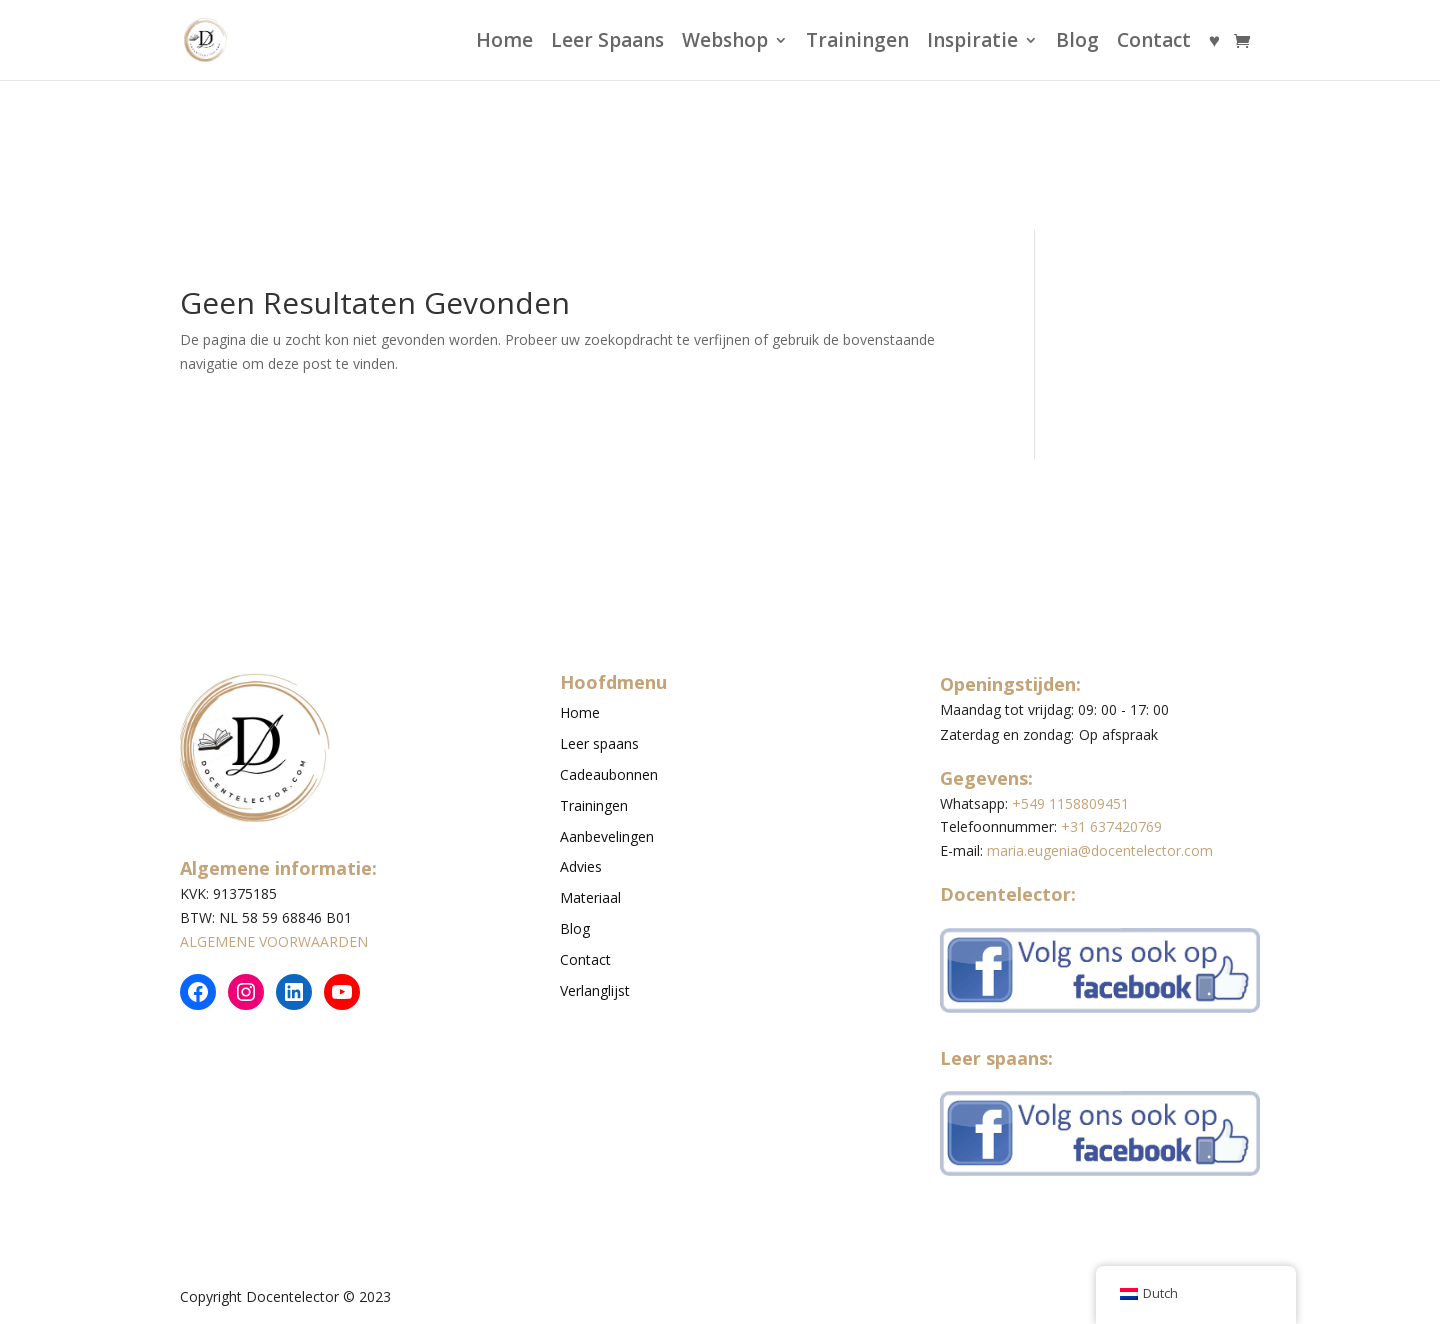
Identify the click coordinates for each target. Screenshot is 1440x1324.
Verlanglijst (595, 990)
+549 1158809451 (1070, 803)
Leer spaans (599, 743)
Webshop (725, 43)
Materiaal (590, 897)
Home (504, 43)
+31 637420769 (1111, 826)
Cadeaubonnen (609, 774)
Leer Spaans (607, 43)
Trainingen (857, 43)
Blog (1077, 43)
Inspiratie (972, 43)
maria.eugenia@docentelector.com (1100, 850)
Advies (581, 866)
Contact (1154, 43)
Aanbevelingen (607, 836)
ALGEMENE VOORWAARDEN (274, 941)
